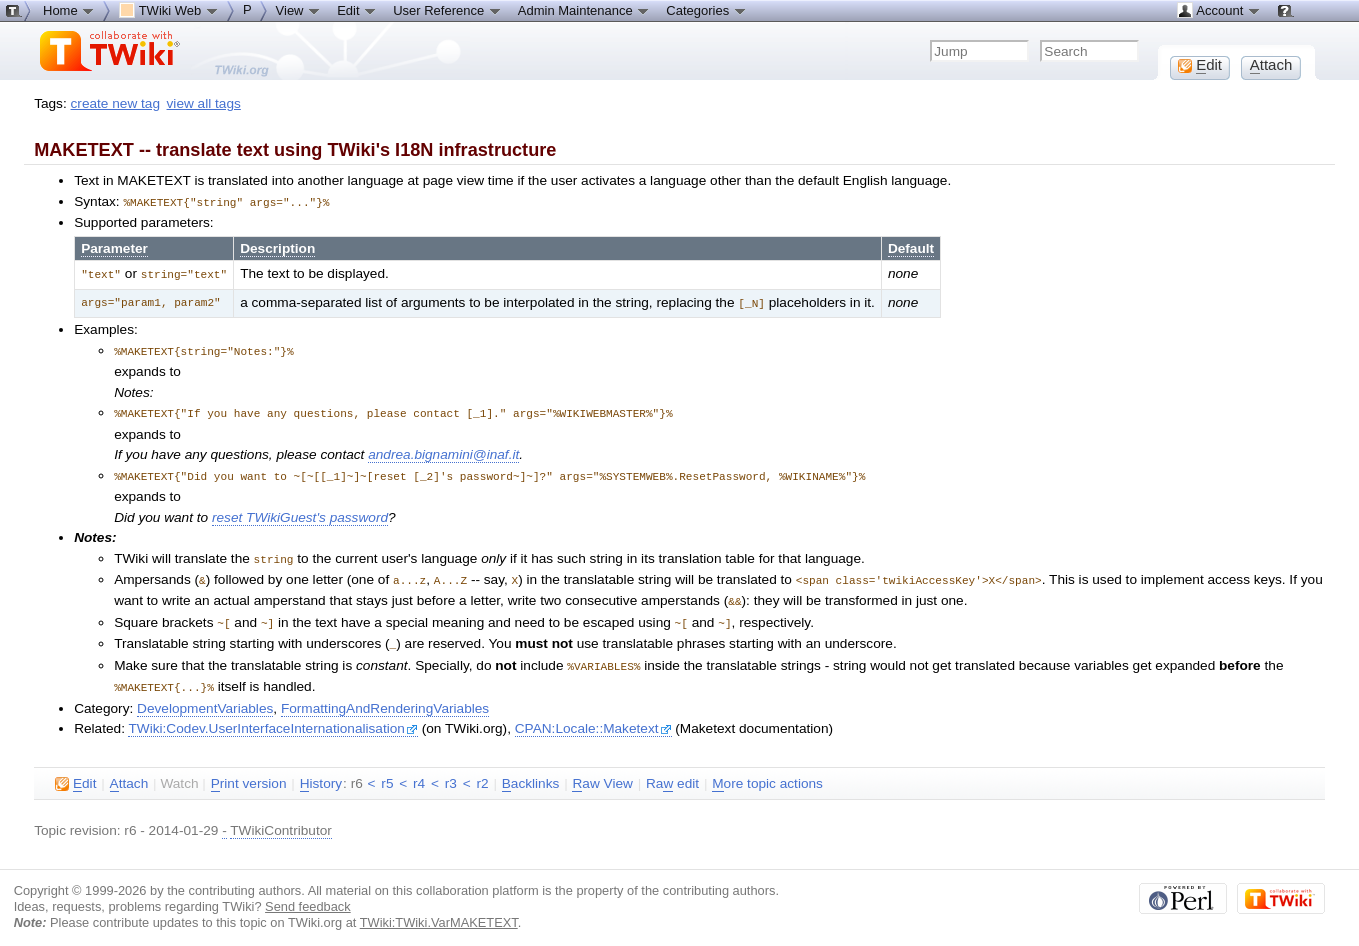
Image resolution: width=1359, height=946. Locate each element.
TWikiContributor (281, 817)
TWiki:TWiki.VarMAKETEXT (439, 909)
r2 (482, 770)
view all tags (204, 103)
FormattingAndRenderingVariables (385, 695)
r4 (419, 770)
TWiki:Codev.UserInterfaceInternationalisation (272, 715)
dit (75, 771)
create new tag (115, 103)
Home (69, 10)
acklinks (531, 771)
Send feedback (308, 893)
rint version (249, 771)
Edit (357, 10)
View (299, 10)
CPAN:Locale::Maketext (593, 715)
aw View (602, 771)
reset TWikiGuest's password (300, 511)
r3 (451, 770)
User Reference (447, 10)
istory (321, 771)
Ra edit (672, 771)
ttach (129, 771)
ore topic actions (767, 771)
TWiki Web (169, 10)
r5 (387, 770)
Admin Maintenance (584, 10)
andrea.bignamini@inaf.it (443, 449)
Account (1218, 10)
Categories (706, 10)
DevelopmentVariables (205, 695)
